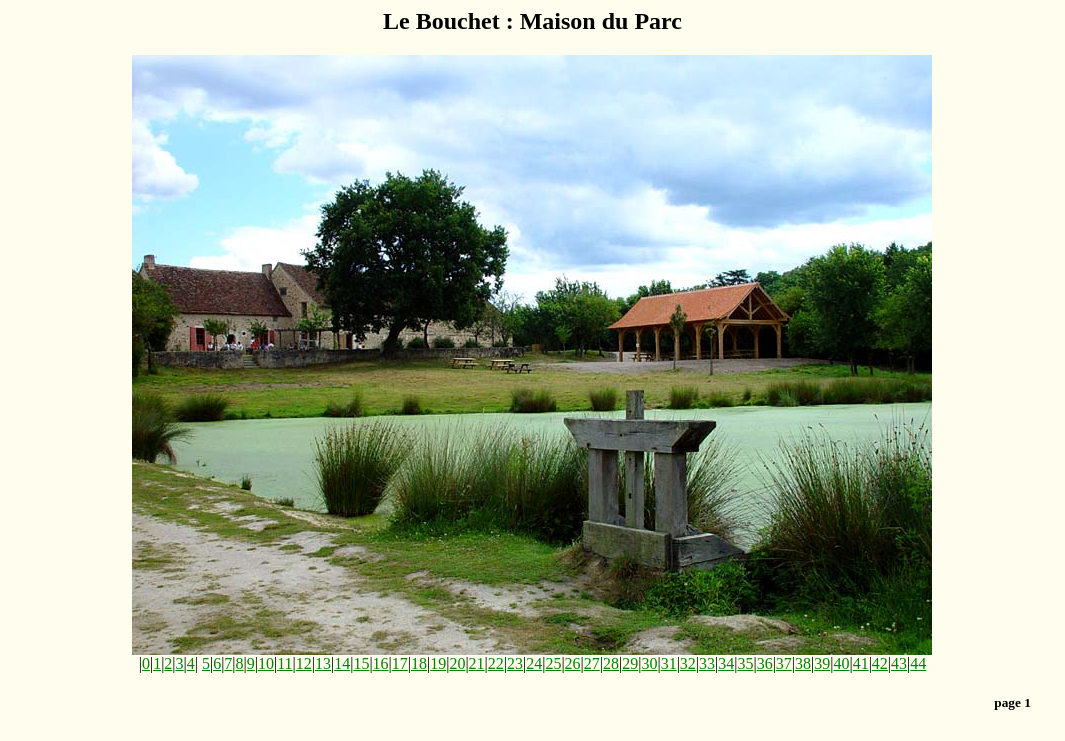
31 (669, 663)
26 (573, 663)
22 (496, 663)
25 (553, 663)
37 (784, 663)
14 (342, 663)
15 (361, 663)
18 (419, 663)
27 (592, 663)
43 (899, 663)
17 (400, 663)
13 (323, 663)
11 (284, 663)
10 (266, 663)
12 (304, 663)
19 (438, 663)
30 (649, 663)
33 (707, 663)
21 (477, 663)
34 (726, 663)
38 (803, 663)
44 (918, 663)
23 (515, 663)
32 (688, 663)
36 (765, 663)
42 (880, 663)
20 (457, 663)
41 (861, 663)
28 (611, 663)
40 (841, 663)
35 (745, 663)
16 (381, 663)
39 (822, 663)
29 (630, 663)
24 (534, 663)
